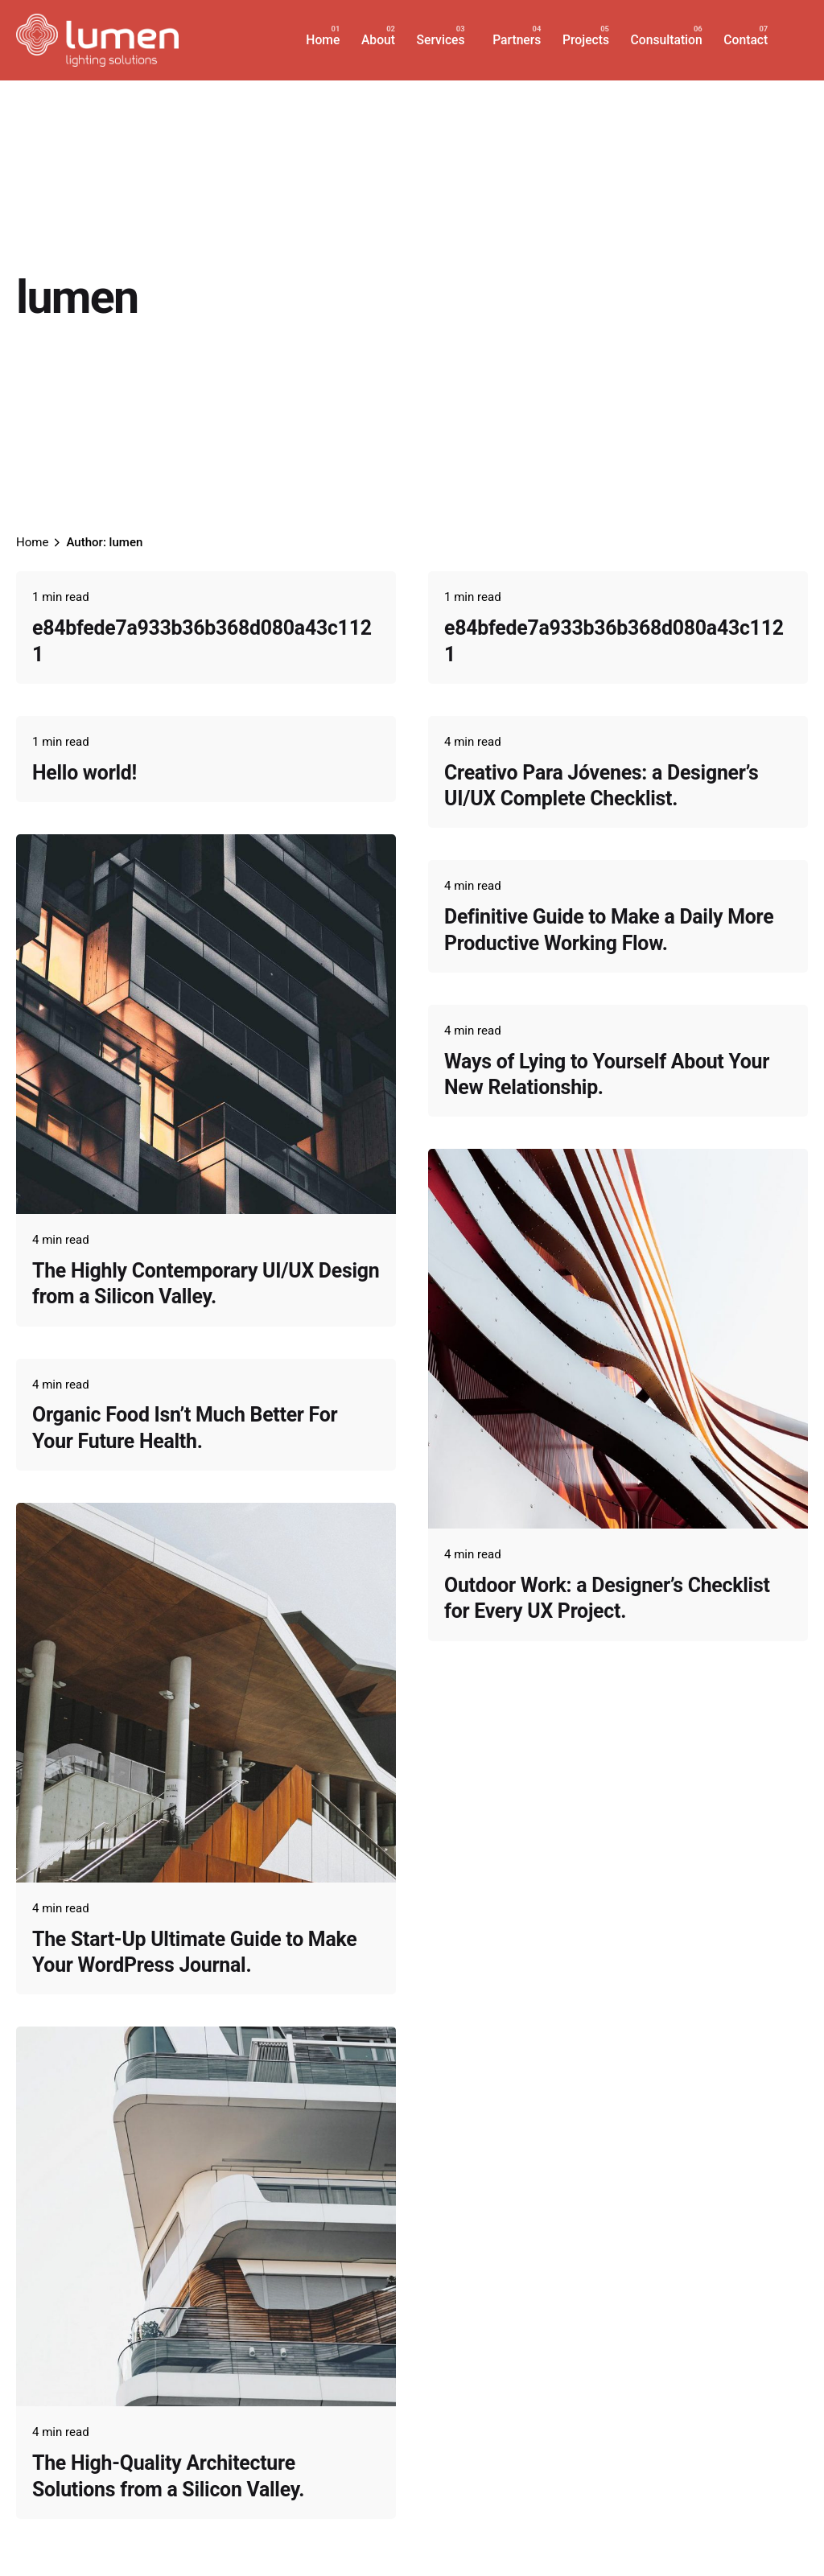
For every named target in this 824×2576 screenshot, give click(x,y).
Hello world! (84, 772)
